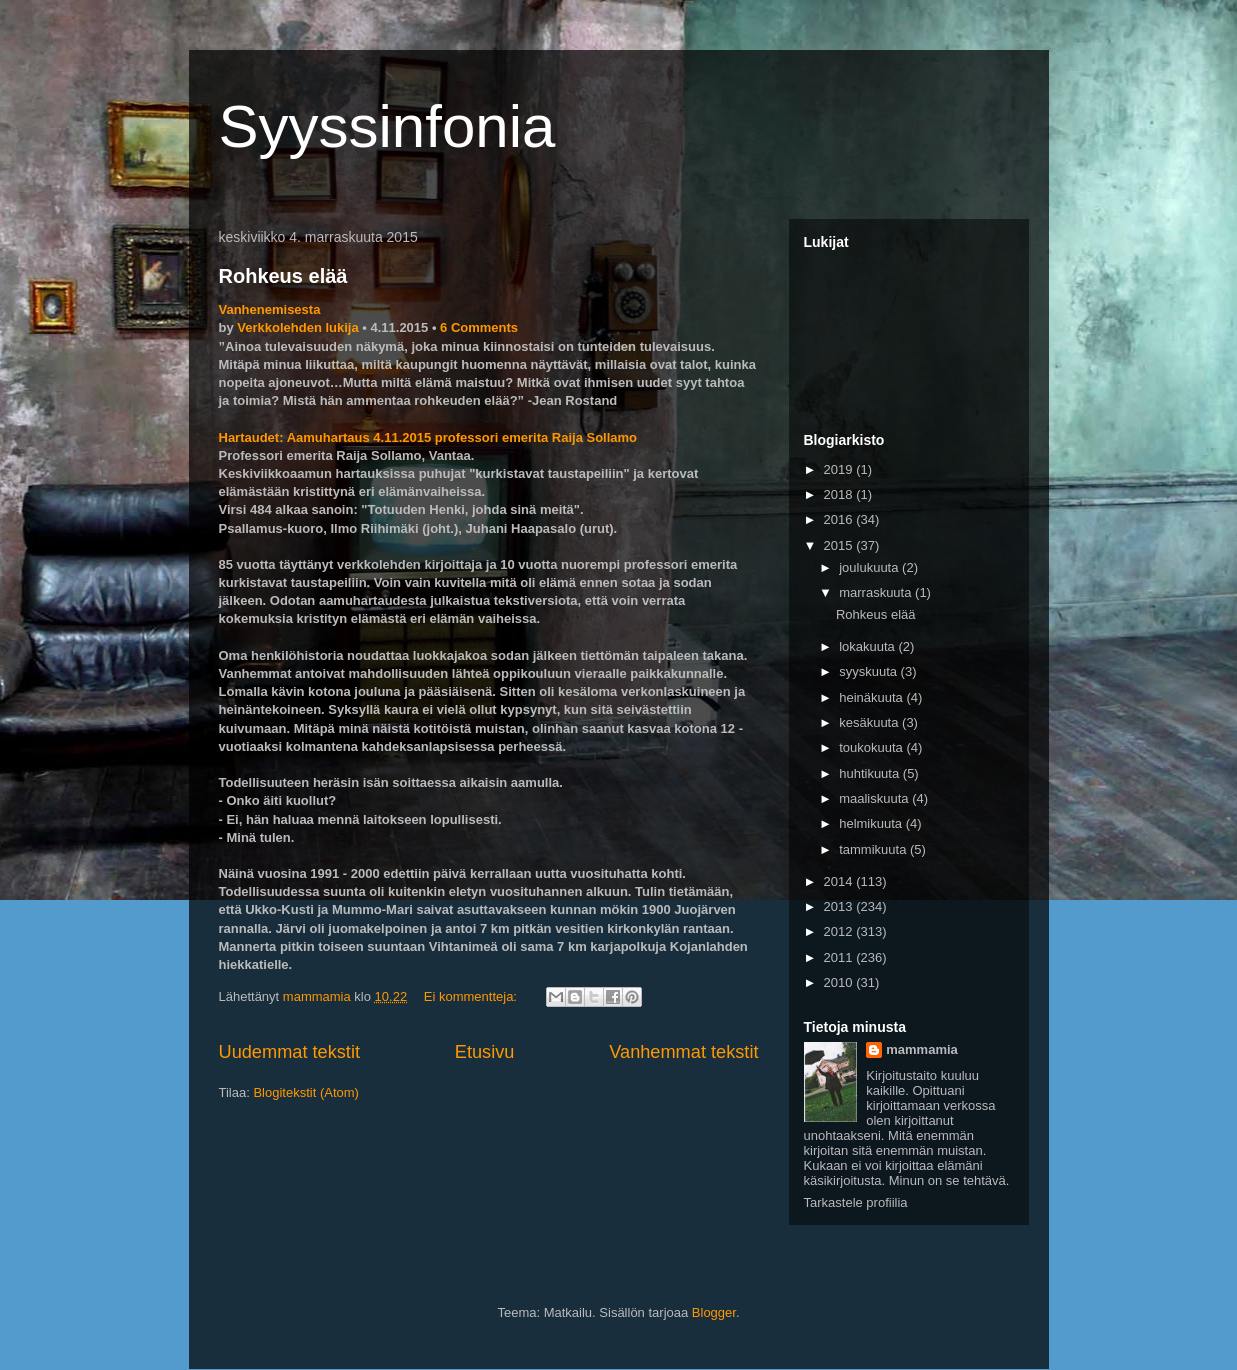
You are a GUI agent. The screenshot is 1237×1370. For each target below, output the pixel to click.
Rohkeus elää (283, 276)
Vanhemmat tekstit (683, 1052)
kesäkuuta (870, 722)
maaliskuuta (875, 798)
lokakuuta (868, 646)
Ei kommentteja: (472, 996)
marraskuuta (877, 592)
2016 (840, 519)
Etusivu (485, 1052)
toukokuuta (872, 747)
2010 (840, 982)
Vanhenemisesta (270, 309)
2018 (840, 494)
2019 (840, 469)
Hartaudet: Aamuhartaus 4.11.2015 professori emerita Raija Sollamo (428, 437)
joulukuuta (870, 567)
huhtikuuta (871, 773)
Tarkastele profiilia (856, 1202)
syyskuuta (869, 671)
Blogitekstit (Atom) (305, 1092)
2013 (840, 906)
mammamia (922, 1049)
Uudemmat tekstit (290, 1052)
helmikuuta (872, 823)
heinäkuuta (872, 697)
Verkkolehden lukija (297, 327)
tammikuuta (874, 849)
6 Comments (479, 327)
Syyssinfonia (387, 126)
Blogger (714, 1312)
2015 (840, 545)
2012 (840, 931)
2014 (840, 881)
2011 (840, 957)
